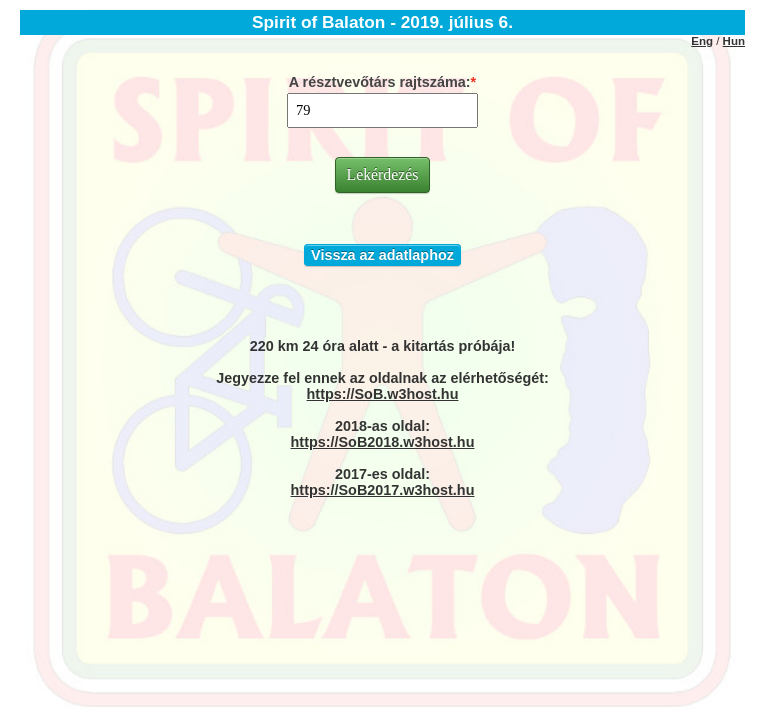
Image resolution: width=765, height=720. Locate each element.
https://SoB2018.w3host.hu (383, 442)
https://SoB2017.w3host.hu (383, 490)
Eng (702, 41)
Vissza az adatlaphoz (382, 255)
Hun (734, 41)
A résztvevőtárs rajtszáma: (380, 82)
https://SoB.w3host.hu (383, 394)
